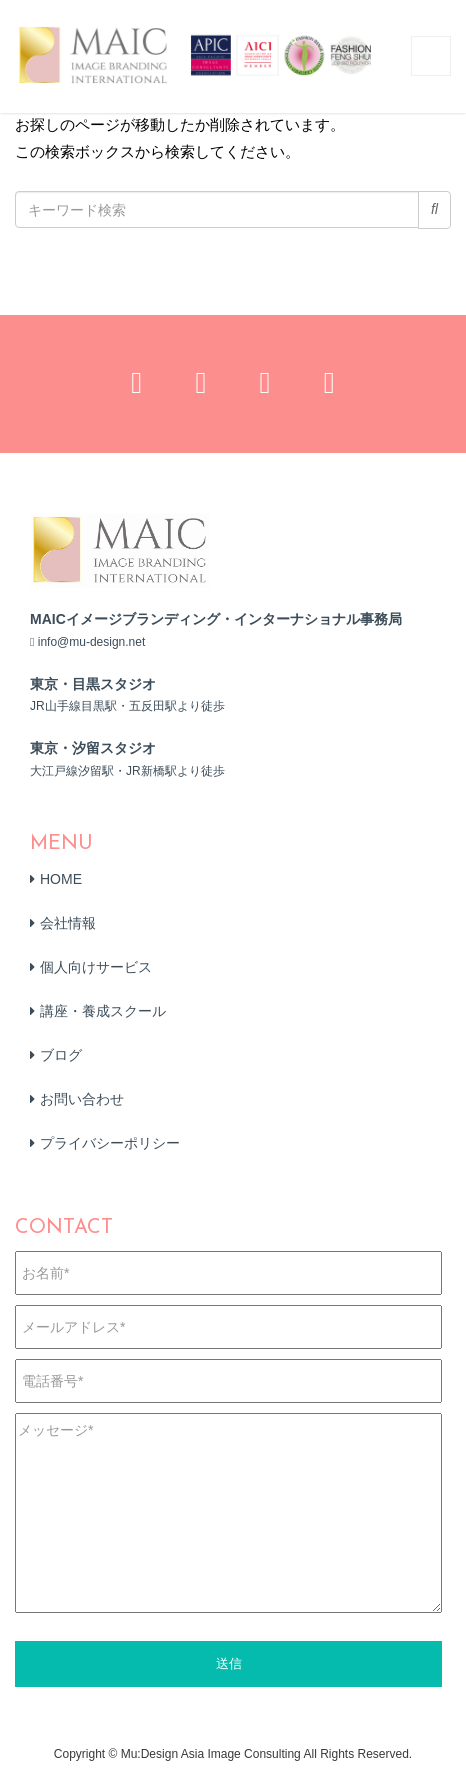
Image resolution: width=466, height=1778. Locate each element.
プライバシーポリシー (110, 1143)
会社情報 (68, 923)
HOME (61, 879)
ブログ (61, 1055)
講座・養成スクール (103, 1011)
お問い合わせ (82, 1099)
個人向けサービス (96, 967)
